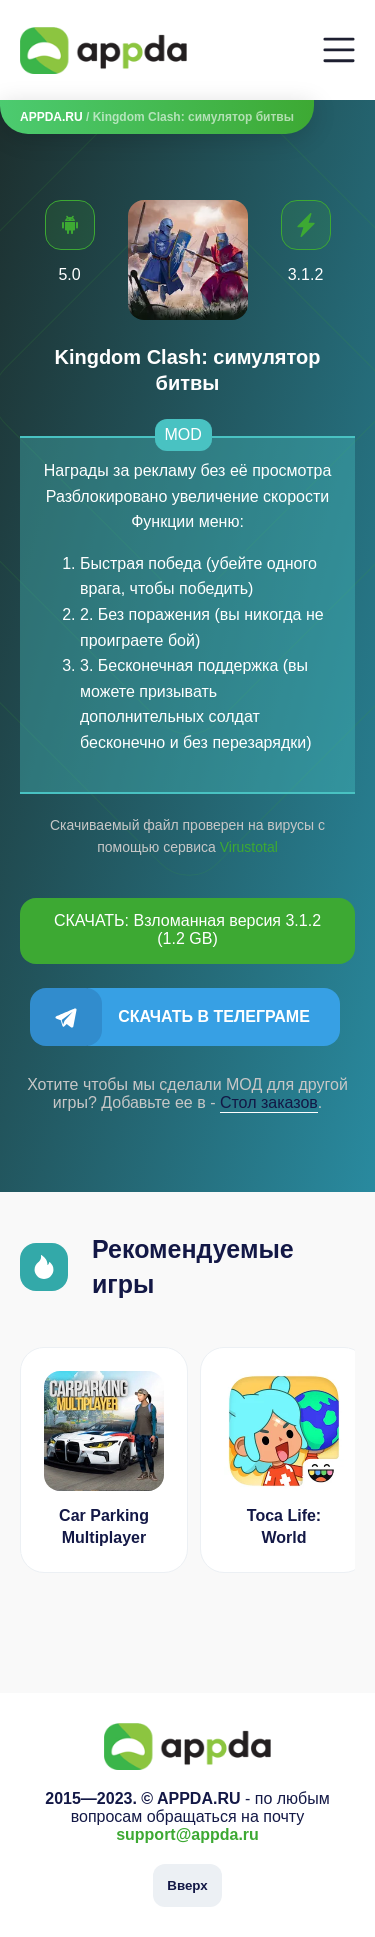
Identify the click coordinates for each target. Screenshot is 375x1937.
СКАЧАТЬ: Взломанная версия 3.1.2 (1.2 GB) (187, 929)
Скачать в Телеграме (214, 1016)
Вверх (187, 1885)
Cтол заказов (269, 1102)
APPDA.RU (51, 117)
